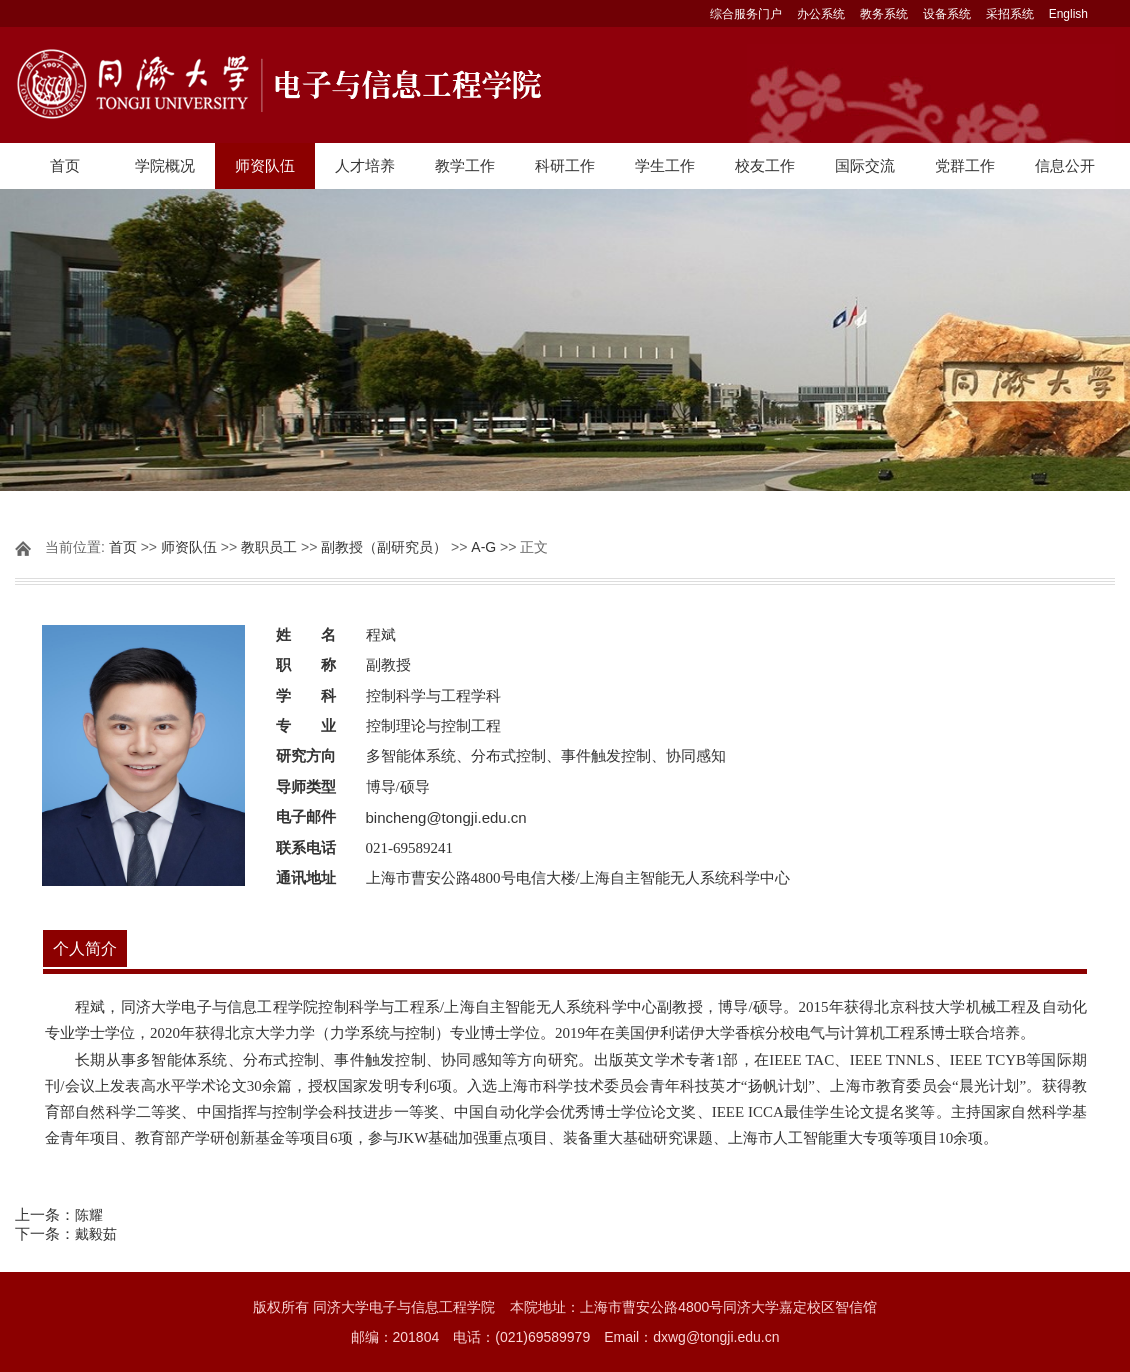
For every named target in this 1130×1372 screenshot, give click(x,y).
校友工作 (765, 165)
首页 (65, 165)
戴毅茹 (96, 1234)
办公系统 (821, 14)
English (1068, 14)
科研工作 (565, 165)
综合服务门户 (746, 14)
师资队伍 (265, 165)
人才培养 (365, 165)
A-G (483, 547)
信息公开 (1065, 165)
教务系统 (884, 14)
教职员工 (269, 547)
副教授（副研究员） (384, 547)
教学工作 (465, 165)
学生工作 (665, 165)
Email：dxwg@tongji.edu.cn (691, 1337)
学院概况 (165, 165)
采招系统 (1010, 14)
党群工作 (965, 165)
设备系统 (947, 14)
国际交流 (865, 165)
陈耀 (89, 1215)
